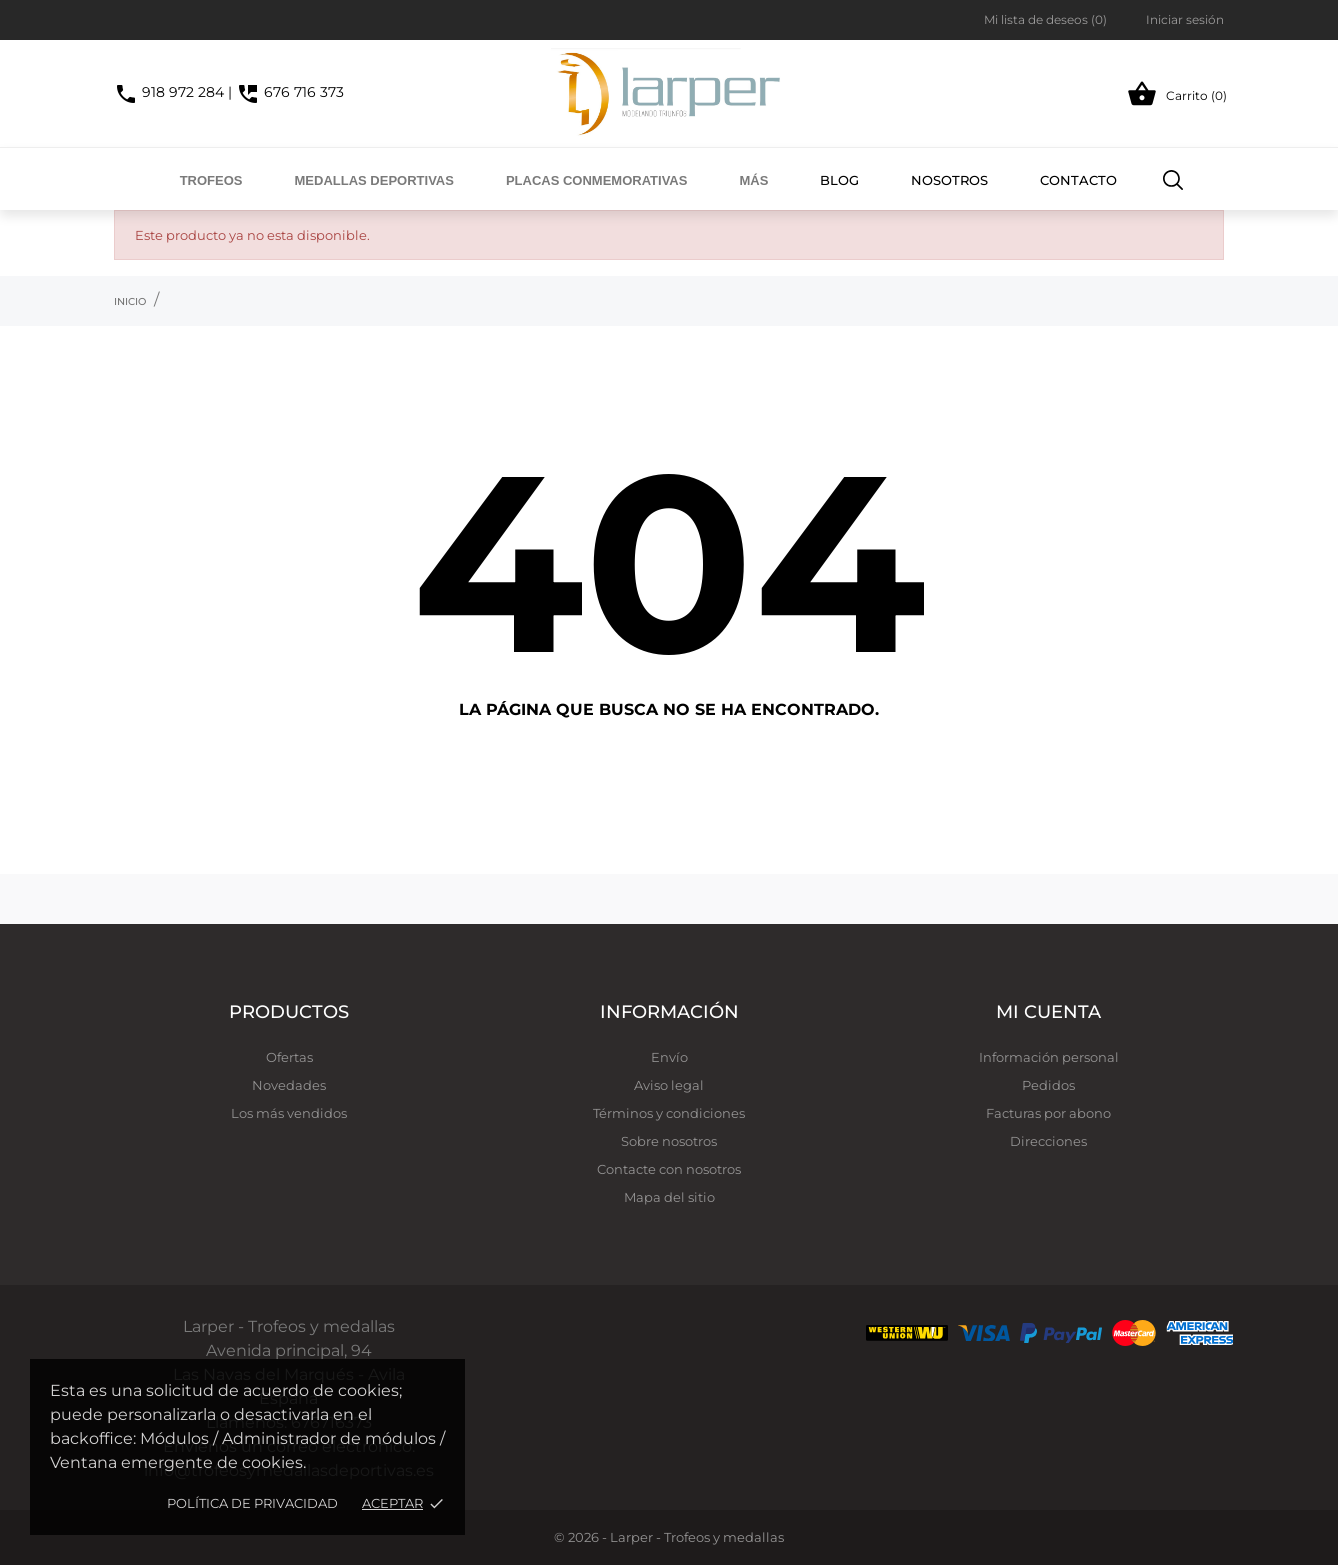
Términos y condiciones (669, 1113)
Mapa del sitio (669, 1197)
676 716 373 (290, 92)
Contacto (1078, 180)
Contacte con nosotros (669, 1169)
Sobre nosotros (669, 1141)
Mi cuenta (1048, 1012)
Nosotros (949, 180)
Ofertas (289, 1057)
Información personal (1049, 1057)
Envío (669, 1057)
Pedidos (1048, 1085)
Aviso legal (669, 1085)
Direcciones (1048, 1141)
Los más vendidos (289, 1113)
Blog (839, 180)
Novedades (289, 1085)
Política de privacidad (252, 1503)
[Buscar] (1173, 179)
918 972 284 (169, 92)
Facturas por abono (1048, 1113)
